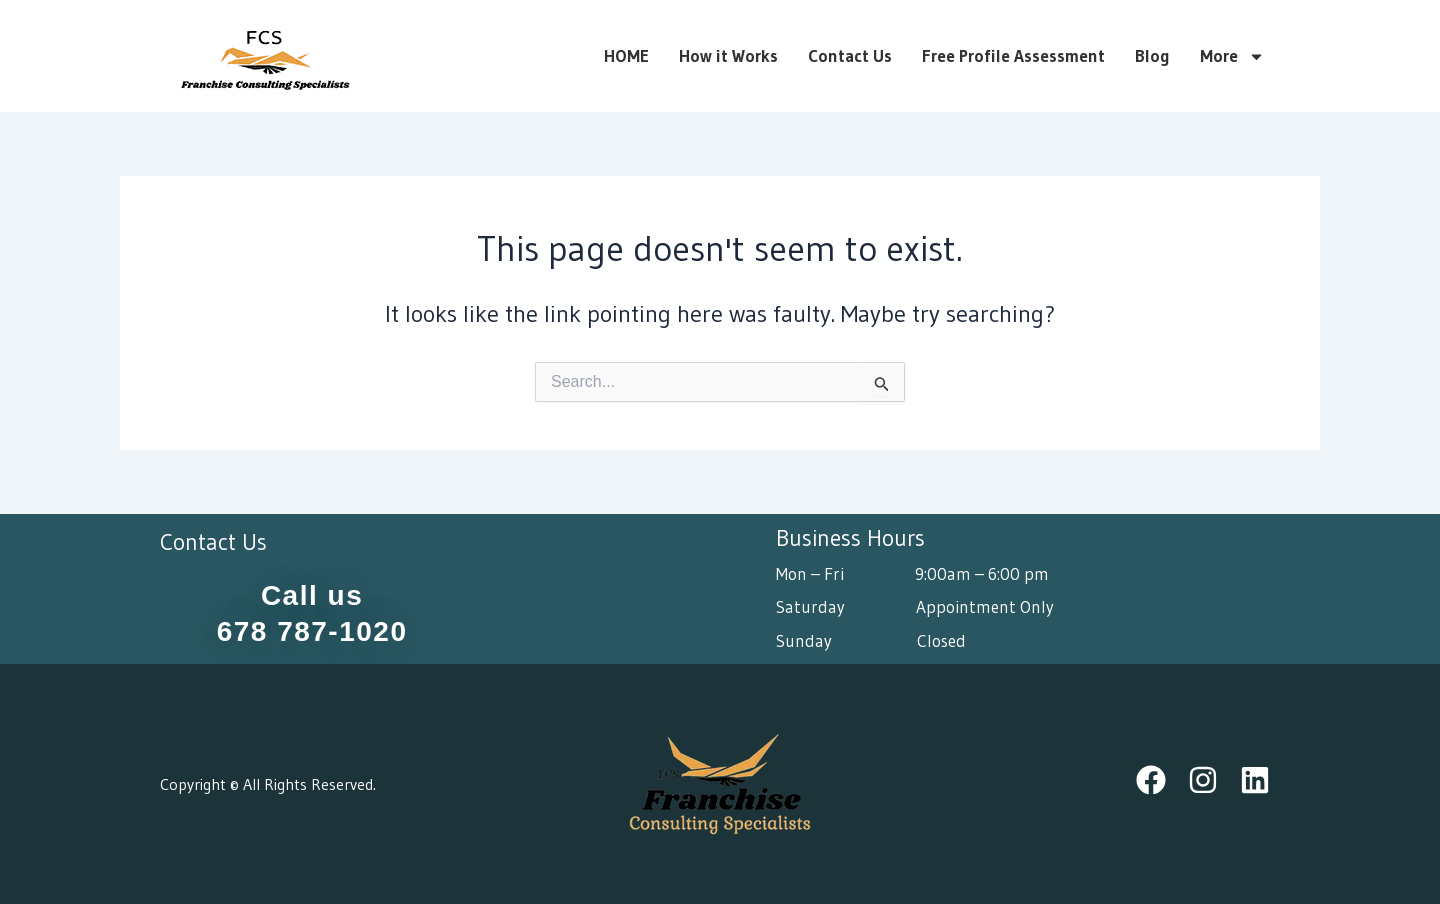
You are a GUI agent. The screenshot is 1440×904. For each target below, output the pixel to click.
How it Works (728, 56)
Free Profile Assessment (1013, 56)
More (1232, 56)
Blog (1152, 56)
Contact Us (850, 56)
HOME (626, 56)
